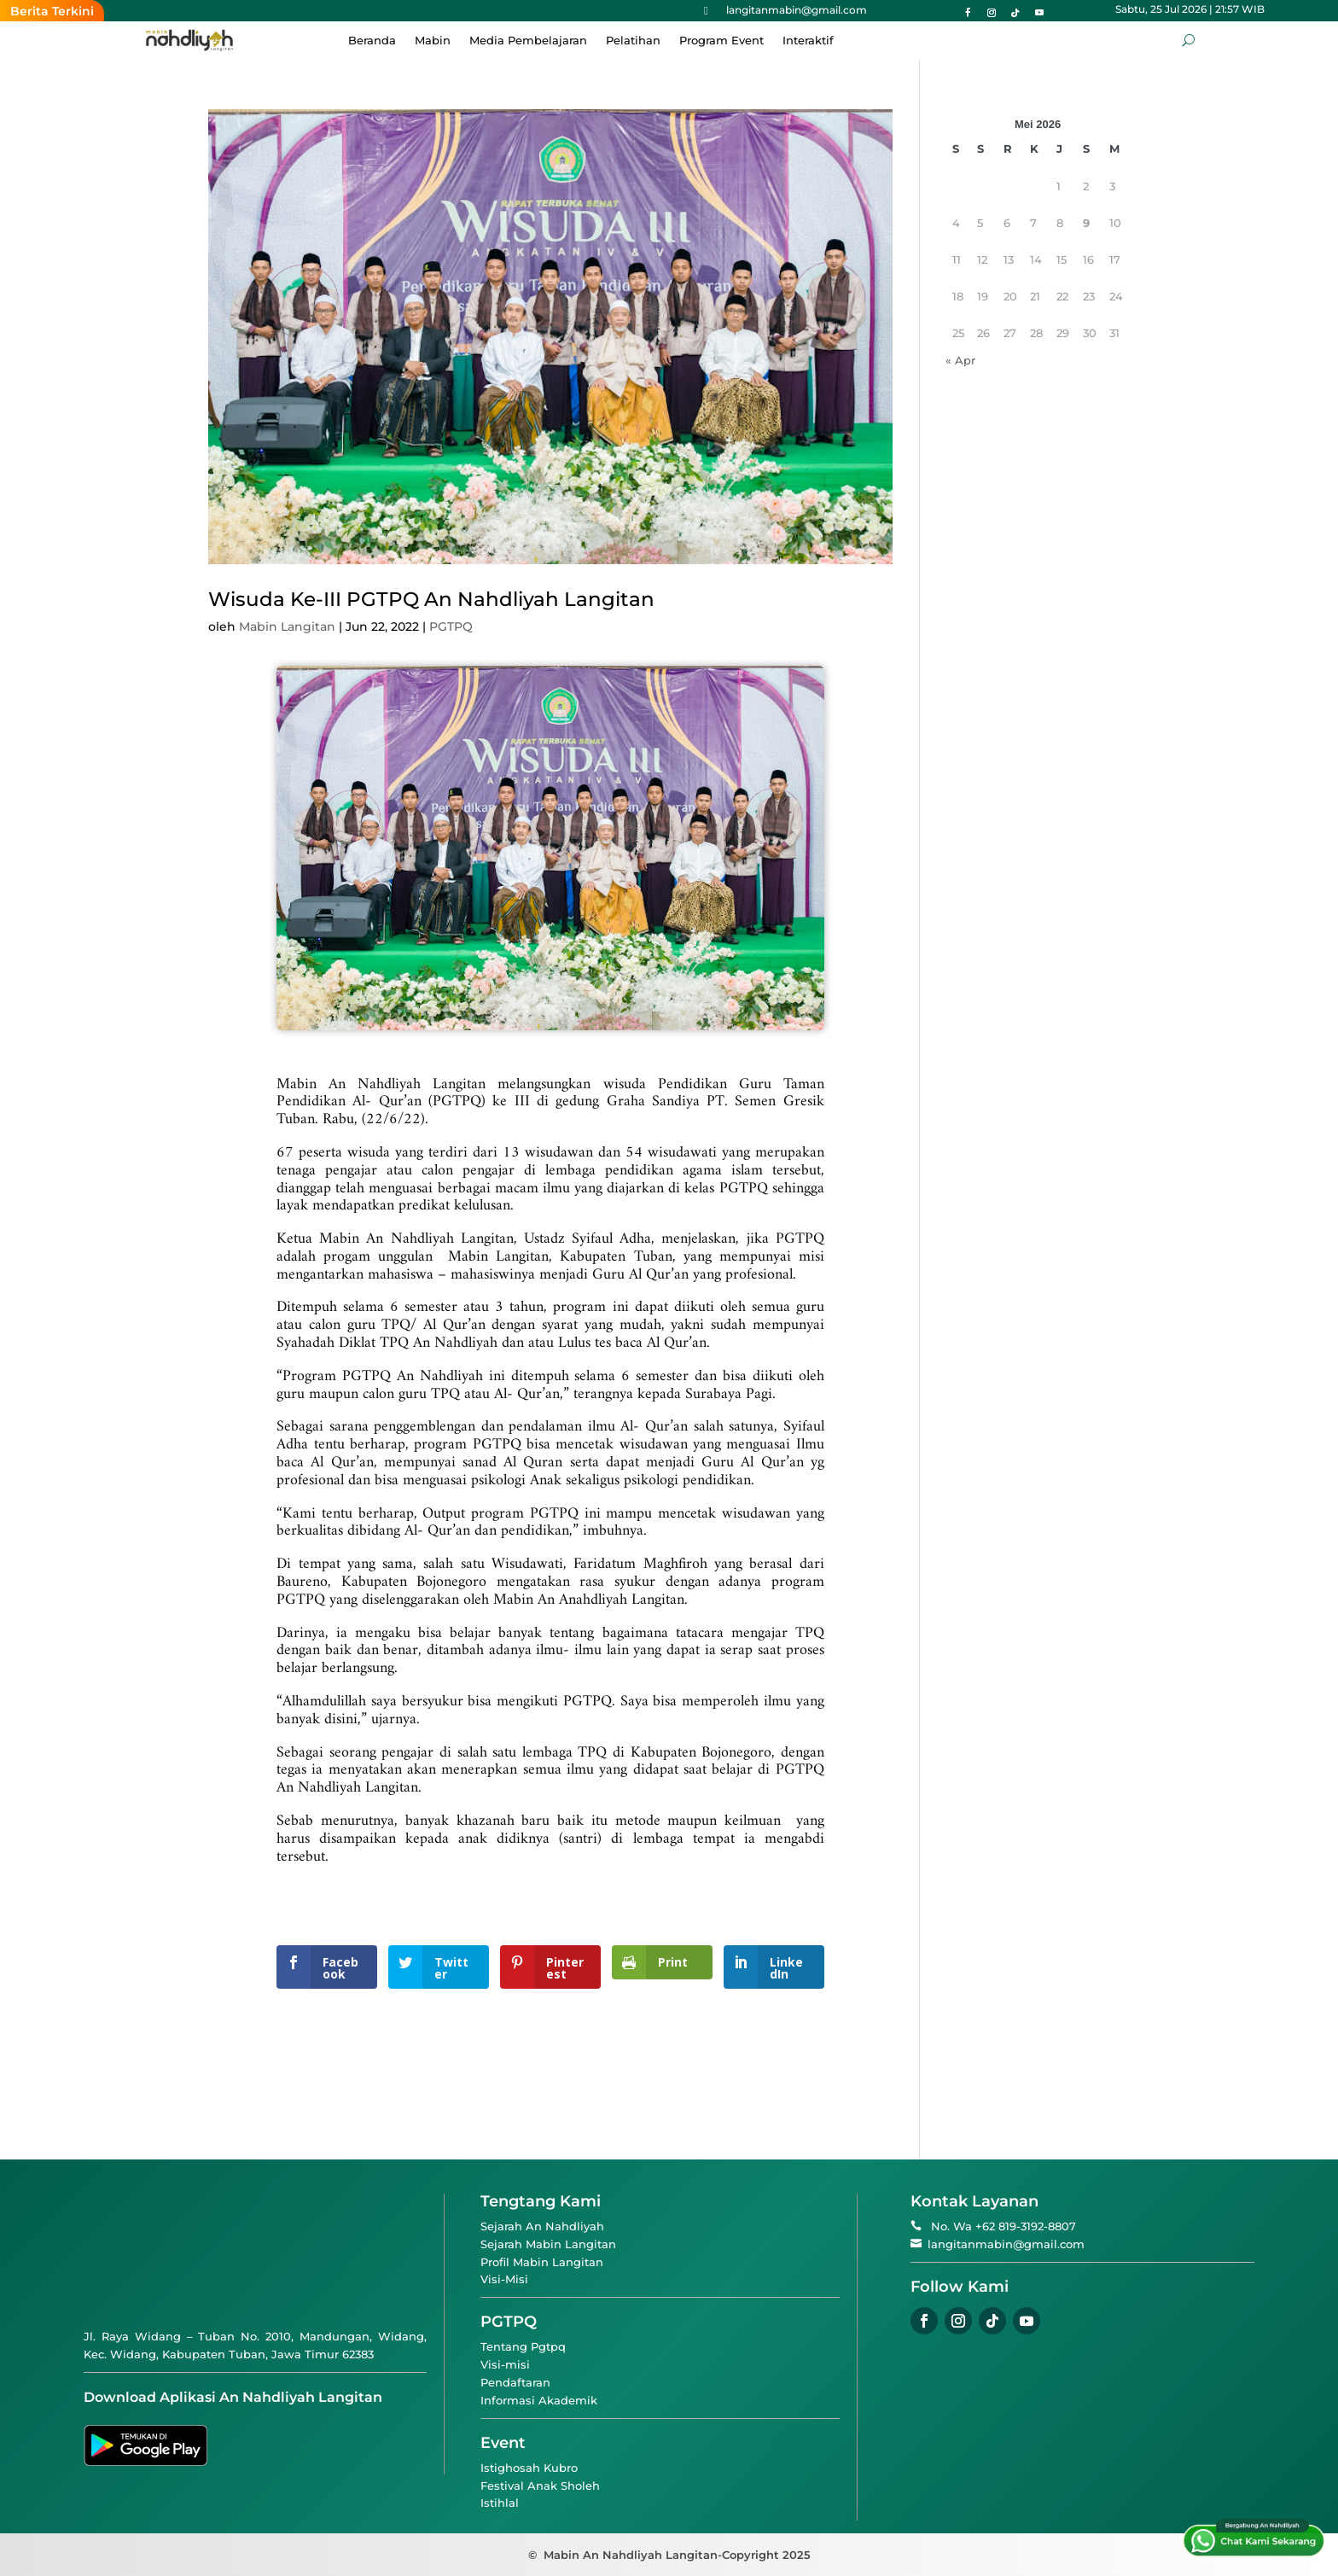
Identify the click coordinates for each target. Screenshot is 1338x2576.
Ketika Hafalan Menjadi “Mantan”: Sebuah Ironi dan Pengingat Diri (616, 11)
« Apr (960, 360)
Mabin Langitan (287, 626)
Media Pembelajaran (528, 40)
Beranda (372, 40)
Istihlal (499, 2502)
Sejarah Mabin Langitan (548, 2244)
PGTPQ (451, 626)
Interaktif (808, 40)
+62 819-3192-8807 (1025, 2226)
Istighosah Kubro (529, 2467)
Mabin (433, 40)
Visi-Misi (504, 2279)
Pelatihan (633, 40)
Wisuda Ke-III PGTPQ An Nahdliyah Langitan (431, 599)
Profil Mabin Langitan (541, 2262)
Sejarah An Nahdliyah (542, 2226)
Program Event (721, 40)
